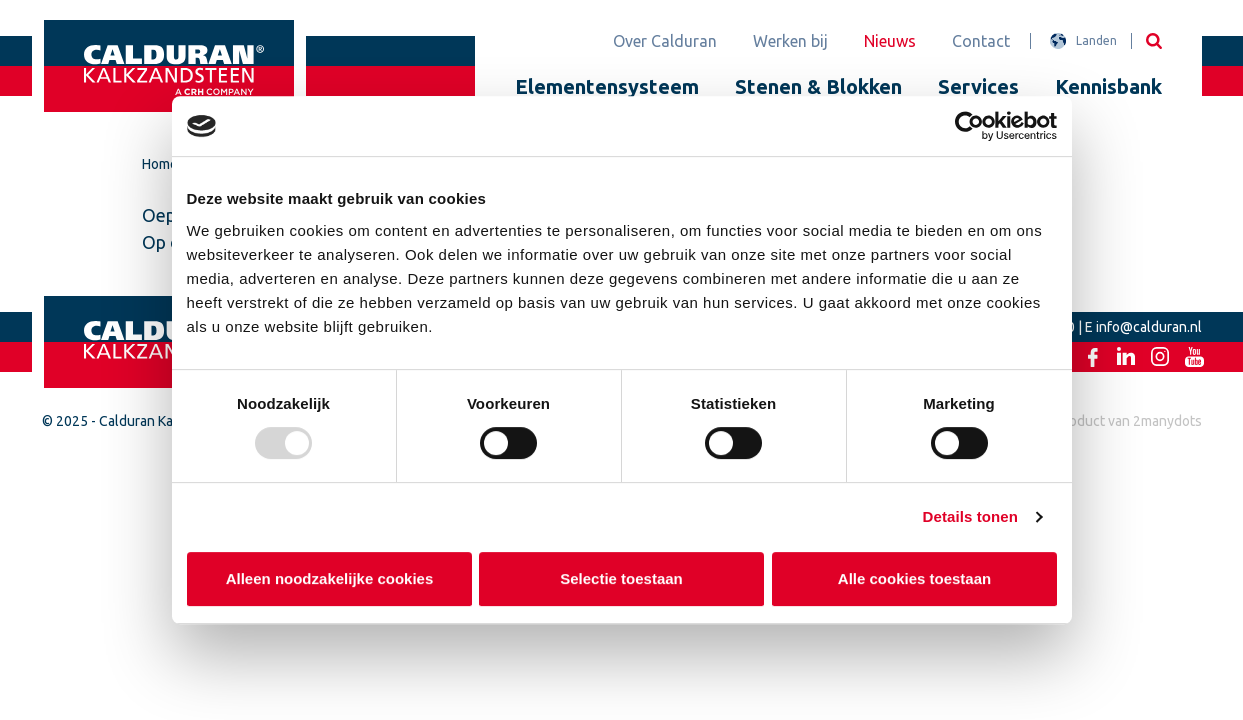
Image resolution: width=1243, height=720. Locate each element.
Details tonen (970, 516)
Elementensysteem (607, 86)
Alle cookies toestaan (913, 578)
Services (978, 86)
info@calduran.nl (1149, 327)
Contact (981, 41)
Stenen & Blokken (818, 86)
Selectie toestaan (621, 578)
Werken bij (790, 41)
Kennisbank (1108, 86)
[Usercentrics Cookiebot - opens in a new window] (969, 126)
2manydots (1167, 421)
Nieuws (890, 41)
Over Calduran (665, 41)
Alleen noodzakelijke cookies (329, 578)
